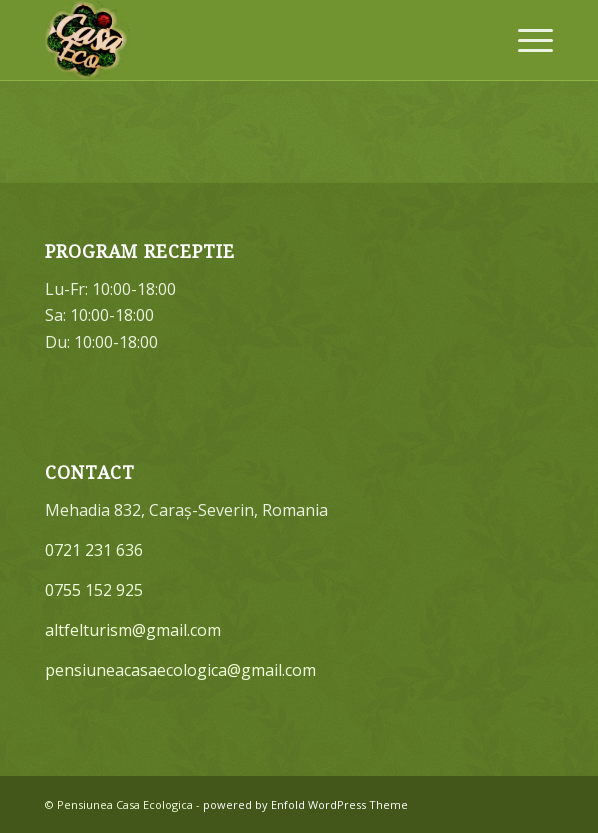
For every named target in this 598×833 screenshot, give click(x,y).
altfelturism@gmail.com (133, 630)
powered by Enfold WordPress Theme (305, 804)
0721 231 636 (94, 550)
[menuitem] (525, 40)
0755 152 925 (94, 590)
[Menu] (525, 40)
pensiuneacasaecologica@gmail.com (180, 670)
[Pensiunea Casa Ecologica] (248, 40)
